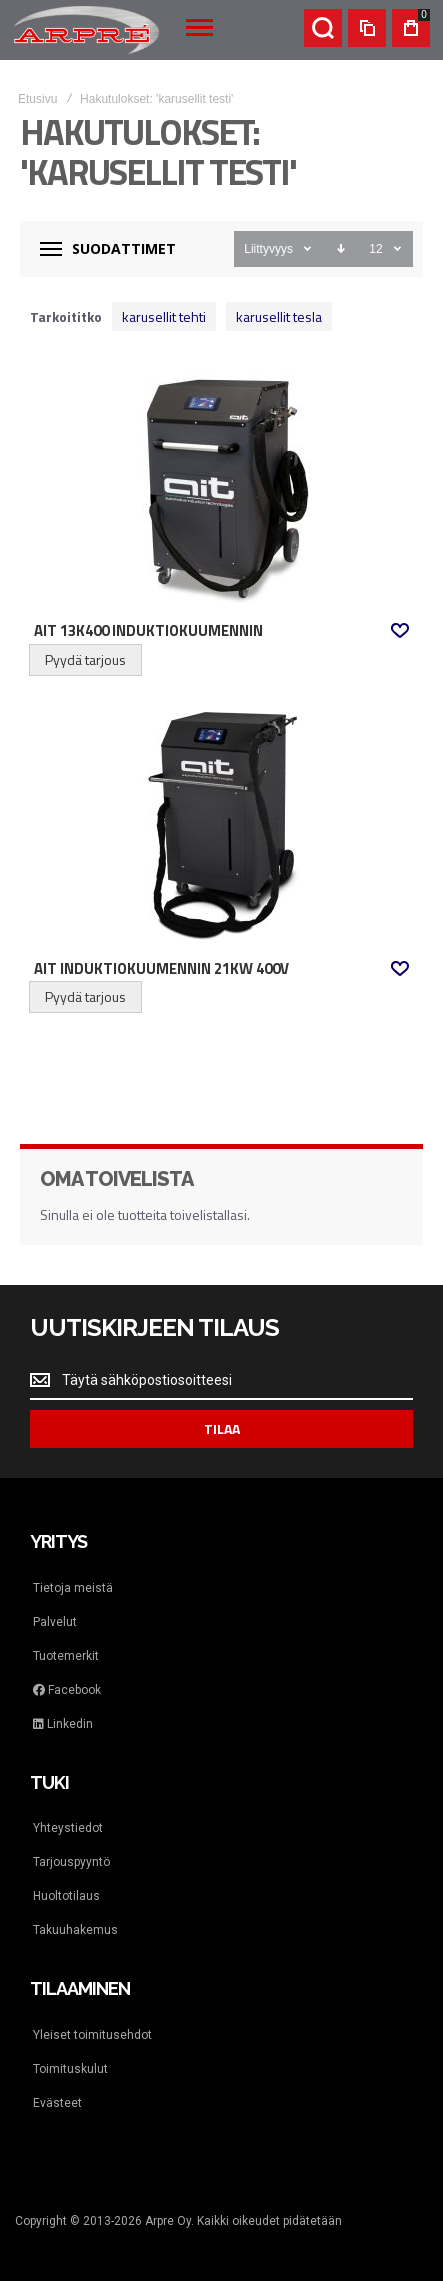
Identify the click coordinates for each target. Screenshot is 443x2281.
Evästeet (57, 2103)
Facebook (67, 1690)
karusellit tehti (164, 316)
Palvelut (55, 1622)
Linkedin (63, 1724)
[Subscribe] (221, 1429)
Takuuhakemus (75, 1930)
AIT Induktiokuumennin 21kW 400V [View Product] (221, 824)
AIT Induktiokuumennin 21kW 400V (161, 969)
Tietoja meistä (73, 1588)
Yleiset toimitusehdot (92, 2035)
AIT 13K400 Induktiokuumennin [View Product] (221, 486)
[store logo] (86, 30)
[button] (400, 630)
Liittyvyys (268, 249)
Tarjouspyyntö (71, 1862)
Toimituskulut (70, 2069)
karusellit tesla (279, 316)
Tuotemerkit (66, 1656)
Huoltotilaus (66, 1896)
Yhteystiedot (68, 1828)
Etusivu (37, 99)
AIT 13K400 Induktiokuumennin (148, 631)
